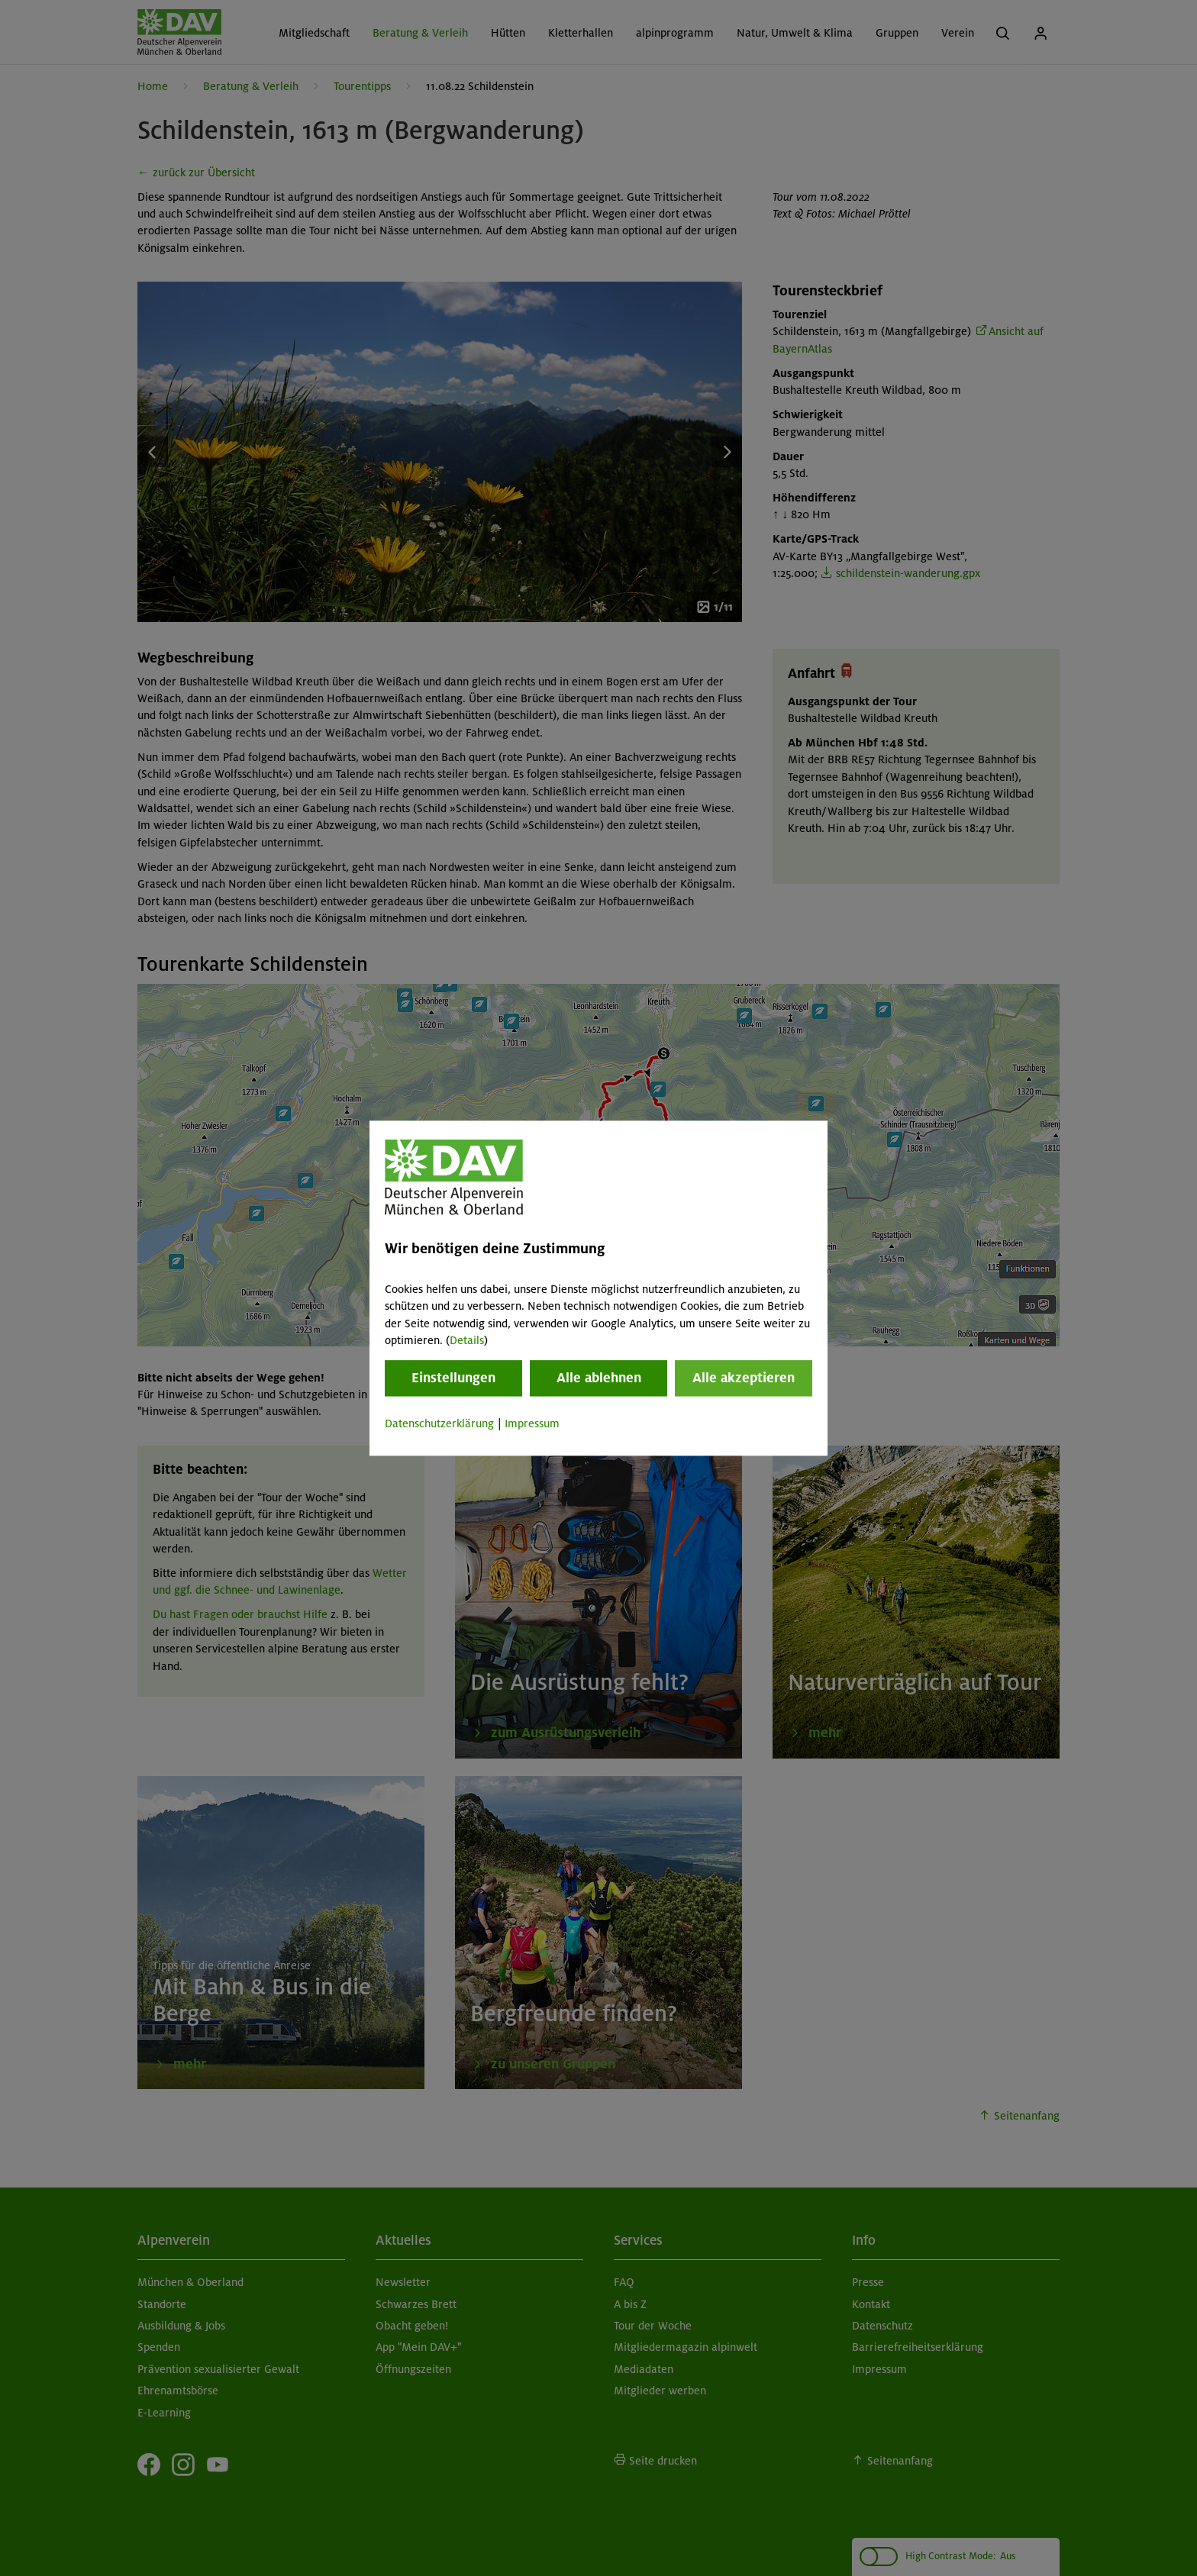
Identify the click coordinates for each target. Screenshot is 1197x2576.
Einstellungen (453, 1378)
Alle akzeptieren (743, 1378)
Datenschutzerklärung (439, 1424)
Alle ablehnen (599, 1378)
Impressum (532, 1424)
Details (467, 1340)
